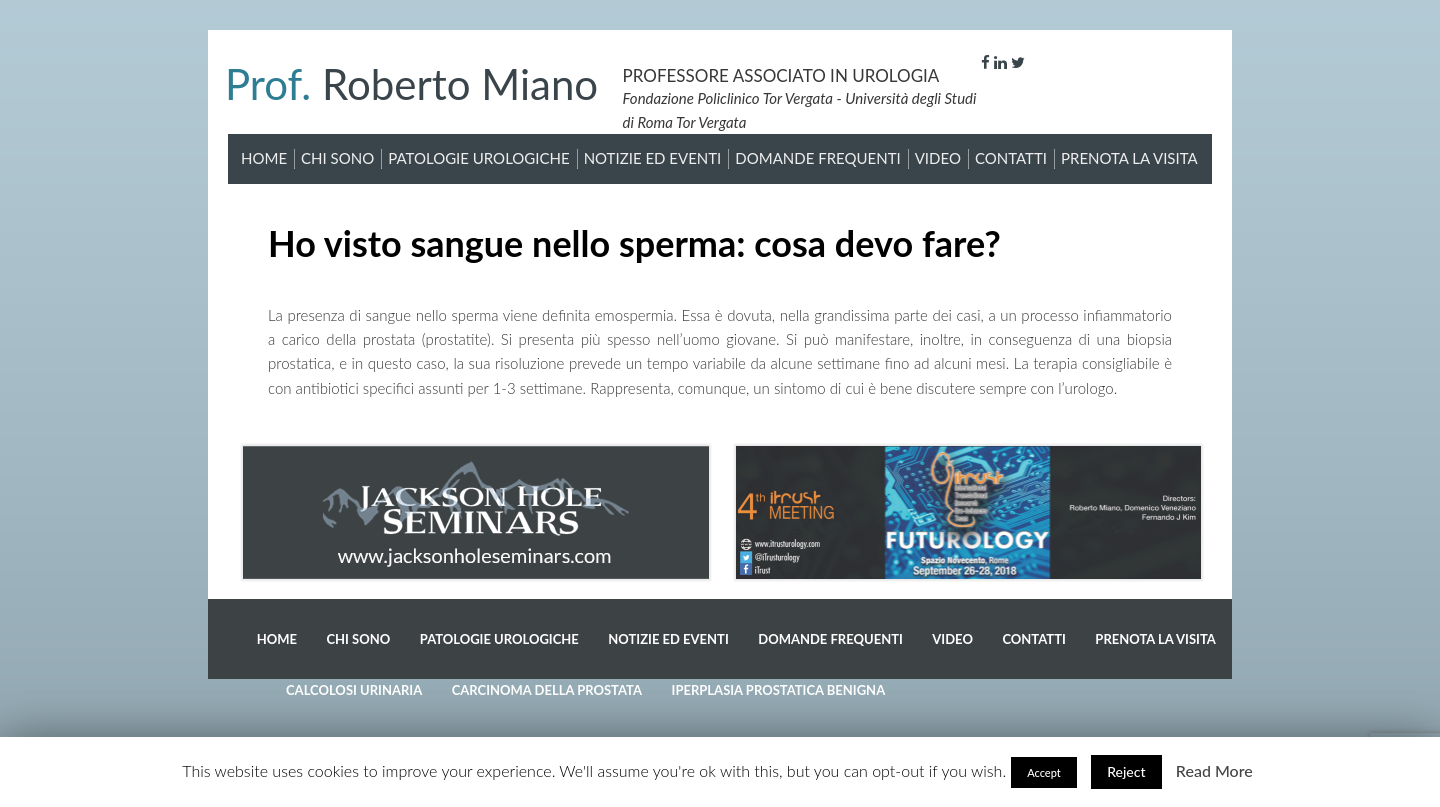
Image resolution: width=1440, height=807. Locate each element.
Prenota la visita (1129, 158)
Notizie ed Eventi (653, 158)
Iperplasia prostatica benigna (779, 690)
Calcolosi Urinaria (354, 690)
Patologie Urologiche (478, 158)
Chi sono (337, 158)
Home (264, 158)
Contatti (1011, 158)
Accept (1044, 772)
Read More (1214, 770)
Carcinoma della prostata (547, 690)
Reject (1126, 771)
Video (938, 158)
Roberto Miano (411, 84)
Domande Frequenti (817, 158)
